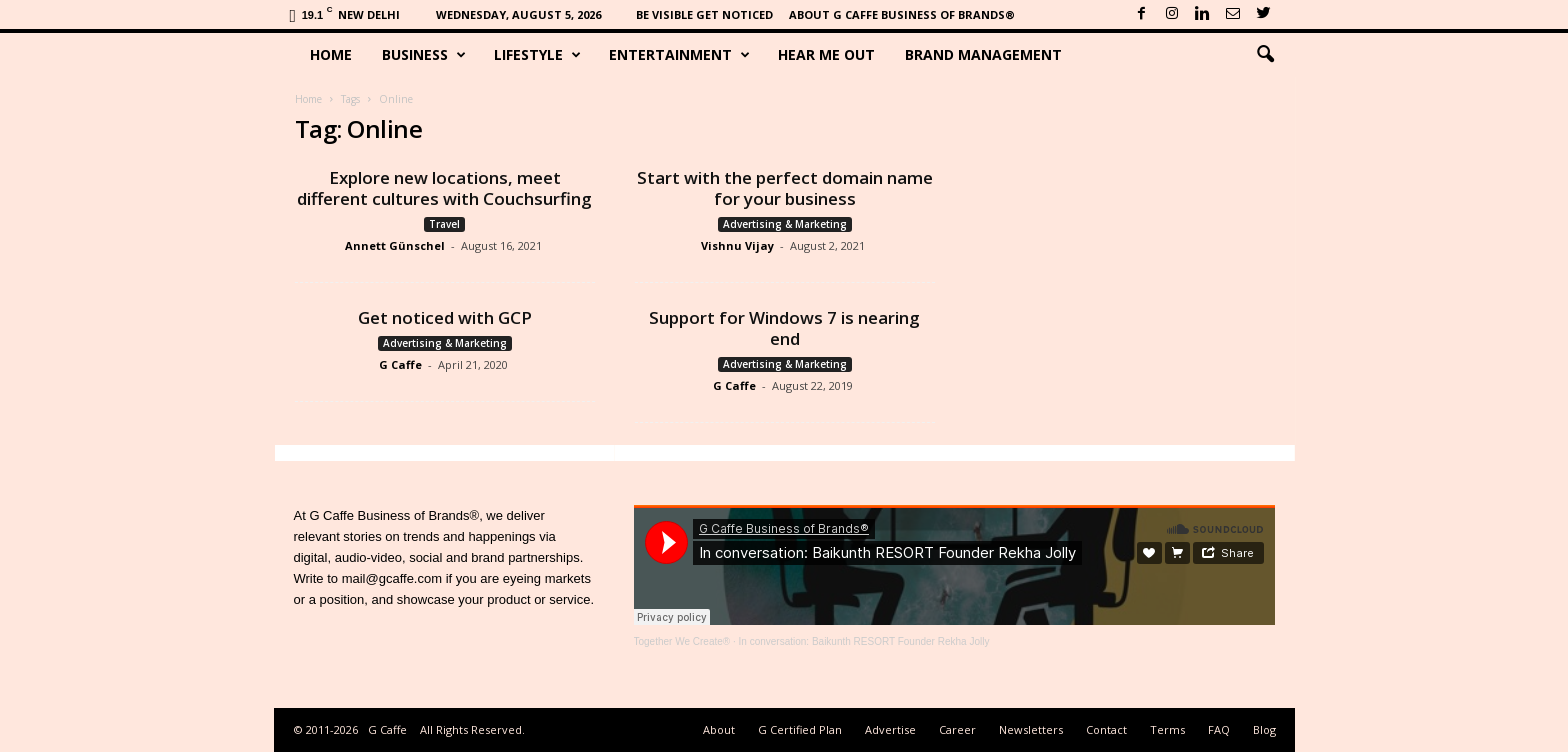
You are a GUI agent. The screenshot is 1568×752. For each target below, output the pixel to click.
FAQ (1219, 729)
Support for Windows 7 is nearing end (784, 328)
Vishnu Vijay (737, 245)
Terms (1167, 729)
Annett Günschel (395, 245)
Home (331, 54)
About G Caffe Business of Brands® (902, 14)
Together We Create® (682, 641)
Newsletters (1031, 729)
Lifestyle (537, 55)
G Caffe (400, 364)
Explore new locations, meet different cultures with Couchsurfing (444, 188)
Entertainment (679, 55)
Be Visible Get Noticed (704, 14)
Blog (1264, 729)
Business (424, 55)
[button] (1265, 55)
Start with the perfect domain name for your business (785, 188)
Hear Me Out (826, 54)
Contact (1106, 729)
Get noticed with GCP (445, 317)
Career (957, 729)
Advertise (890, 729)
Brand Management (983, 54)
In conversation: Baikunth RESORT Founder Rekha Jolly (864, 641)
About (719, 729)
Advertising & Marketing (785, 224)
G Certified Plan (800, 729)
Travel (444, 224)
